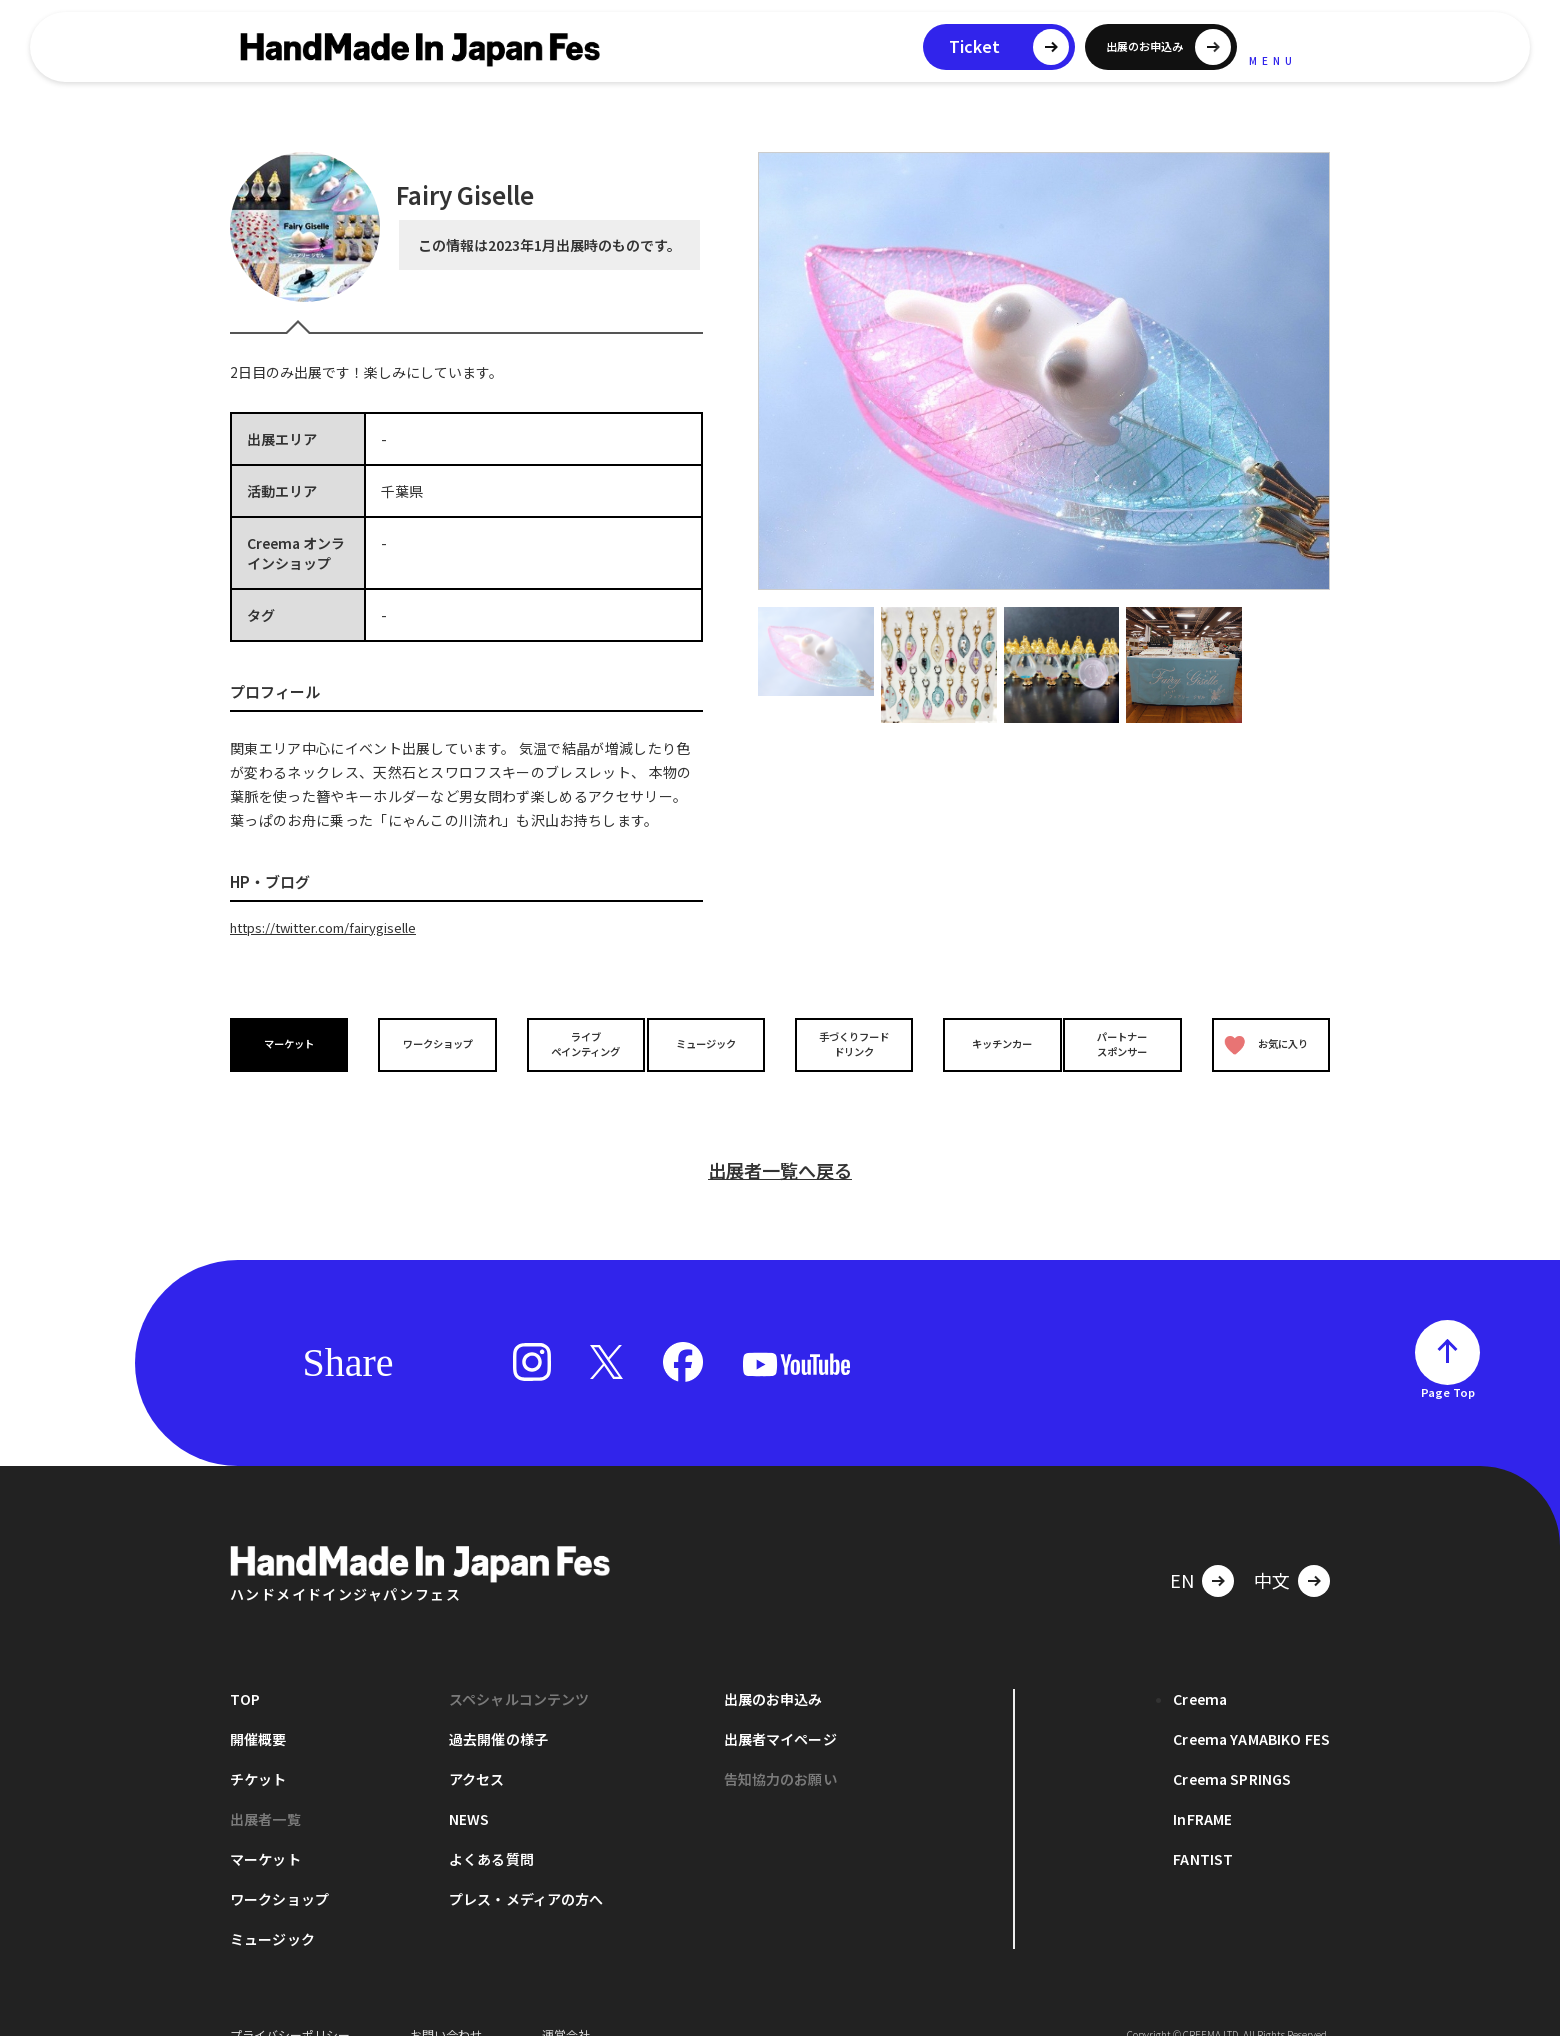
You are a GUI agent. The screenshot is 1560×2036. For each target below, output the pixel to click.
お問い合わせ (446, 2005)
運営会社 (566, 2005)
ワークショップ (433, 1043)
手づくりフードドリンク (849, 1043)
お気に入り (1263, 1043)
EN (1182, 1551)
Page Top (1448, 1363)
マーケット (294, 1043)
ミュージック (711, 1043)
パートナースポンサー (1127, 1043)
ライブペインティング (571, 1043)
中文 (1272, 1551)
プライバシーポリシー (290, 2005)
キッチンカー (988, 1043)
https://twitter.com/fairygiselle (334, 927)
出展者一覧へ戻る (780, 1141)
